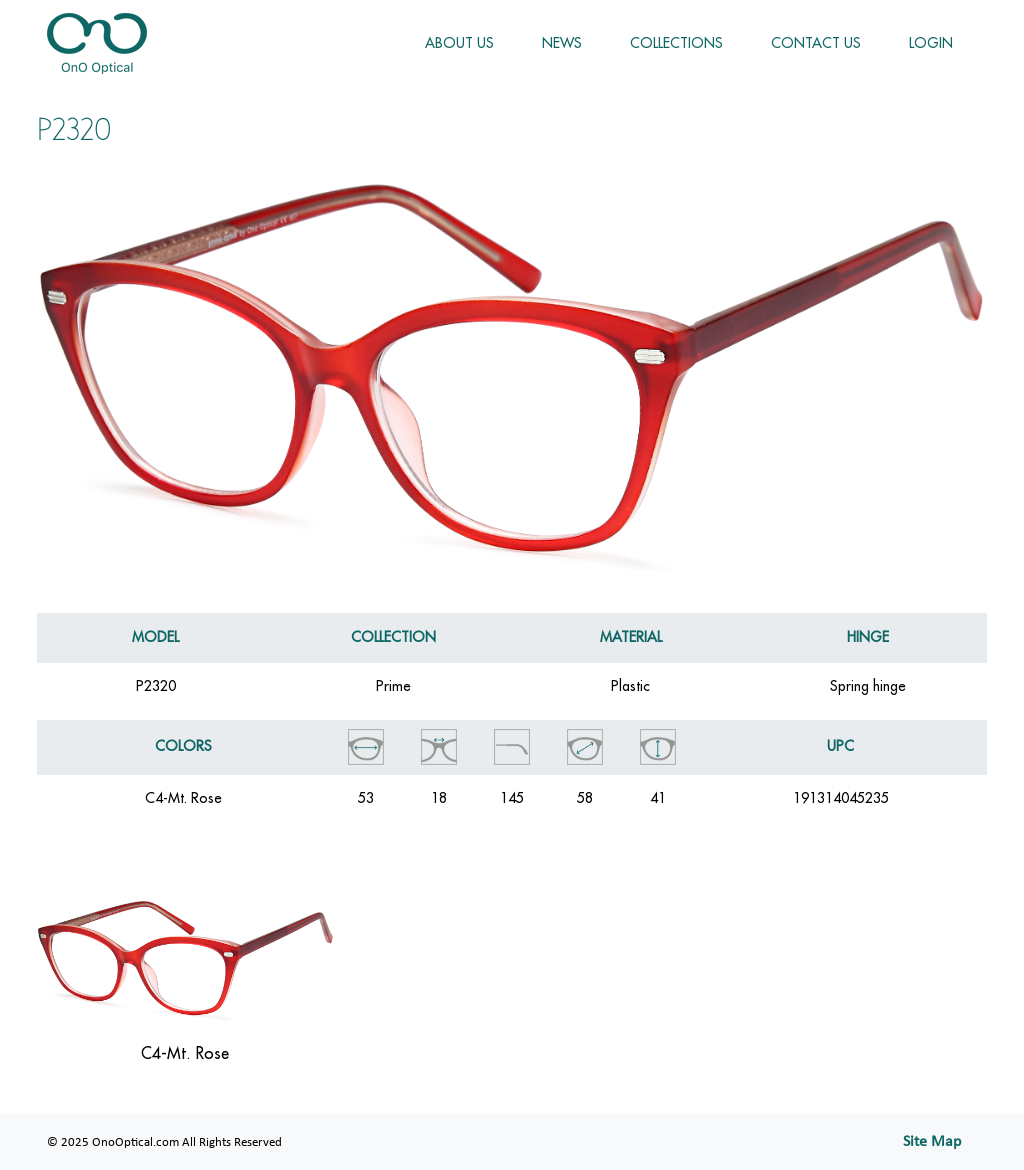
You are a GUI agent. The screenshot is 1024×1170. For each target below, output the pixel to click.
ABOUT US (459, 43)
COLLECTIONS (676, 43)
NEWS (562, 43)
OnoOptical (97, 43)
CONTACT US (816, 43)
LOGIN (931, 43)
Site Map (932, 1142)
